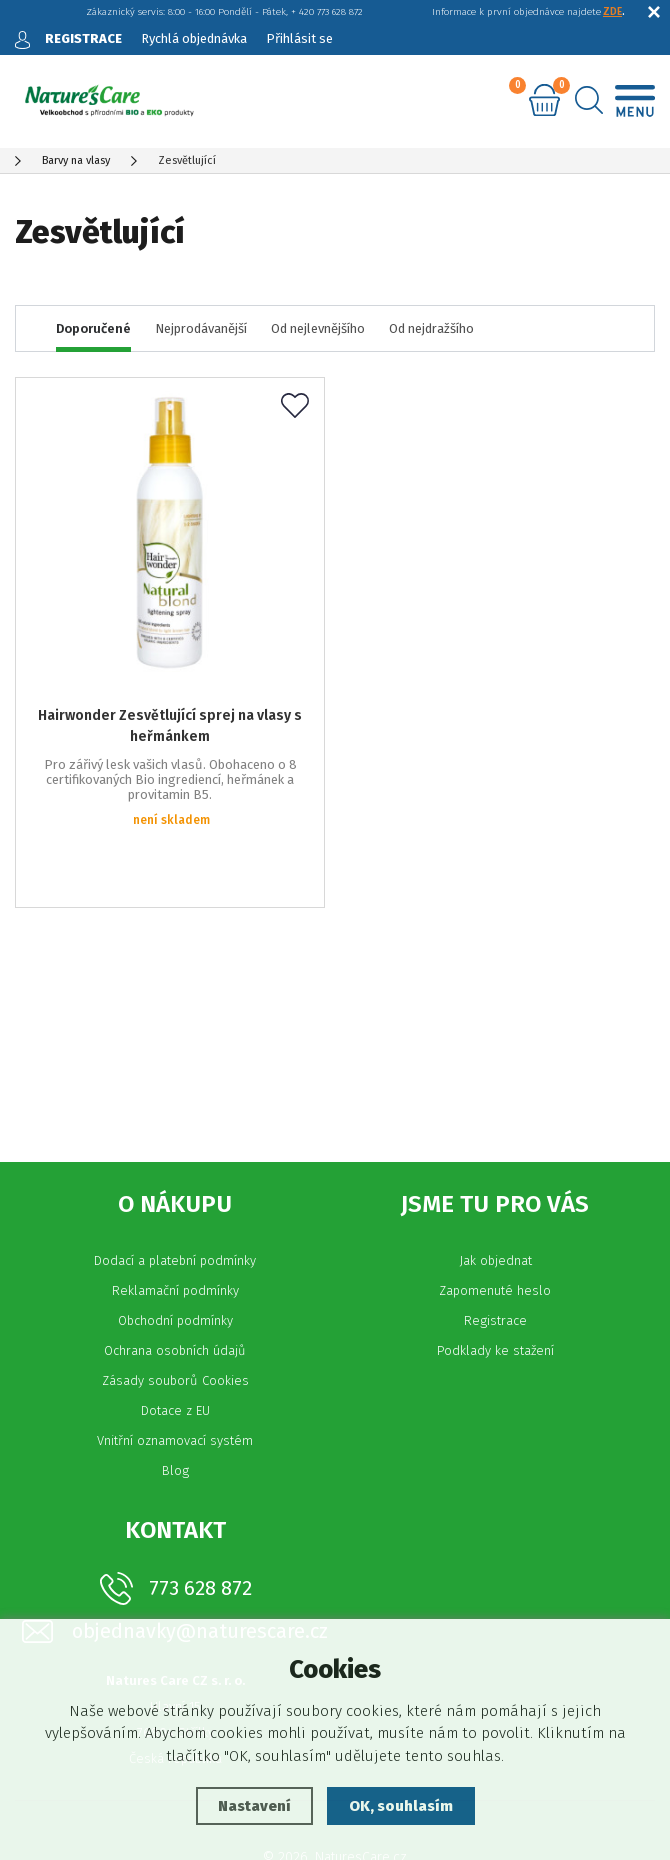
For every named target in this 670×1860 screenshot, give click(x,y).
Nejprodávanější (201, 328)
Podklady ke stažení (495, 1281)
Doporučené (93, 328)
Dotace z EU (175, 1341)
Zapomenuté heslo (495, 1221)
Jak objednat (495, 1191)
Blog (175, 1401)
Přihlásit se (299, 38)
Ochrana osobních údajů (175, 1281)
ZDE (612, 12)
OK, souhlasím (401, 1806)
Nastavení (254, 1806)
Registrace (495, 1251)
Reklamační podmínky (175, 1221)
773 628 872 (200, 1519)
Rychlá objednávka (194, 38)
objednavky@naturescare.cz (200, 1562)
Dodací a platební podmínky (175, 1191)
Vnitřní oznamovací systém (175, 1371)
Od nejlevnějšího (318, 328)
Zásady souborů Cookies (175, 1311)
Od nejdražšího (431, 328)
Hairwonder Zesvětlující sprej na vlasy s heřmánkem (170, 717)
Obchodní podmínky (175, 1251)
